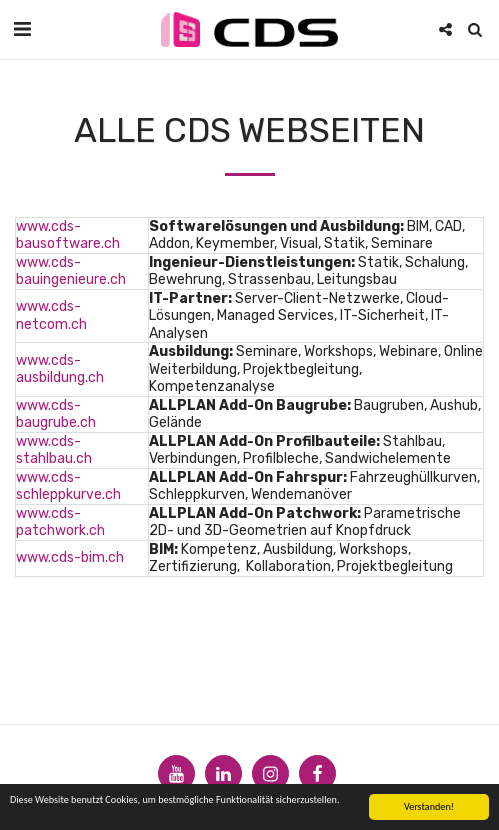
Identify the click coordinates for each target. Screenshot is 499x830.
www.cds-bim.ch (70, 557)
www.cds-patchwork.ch (60, 522)
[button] (22, 29)
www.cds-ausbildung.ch (60, 369)
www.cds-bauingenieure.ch (71, 271)
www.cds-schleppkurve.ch (68, 486)
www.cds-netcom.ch (51, 315)
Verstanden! (429, 807)
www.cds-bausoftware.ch (68, 235)
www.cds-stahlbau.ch (54, 450)
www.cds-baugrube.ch (56, 414)
